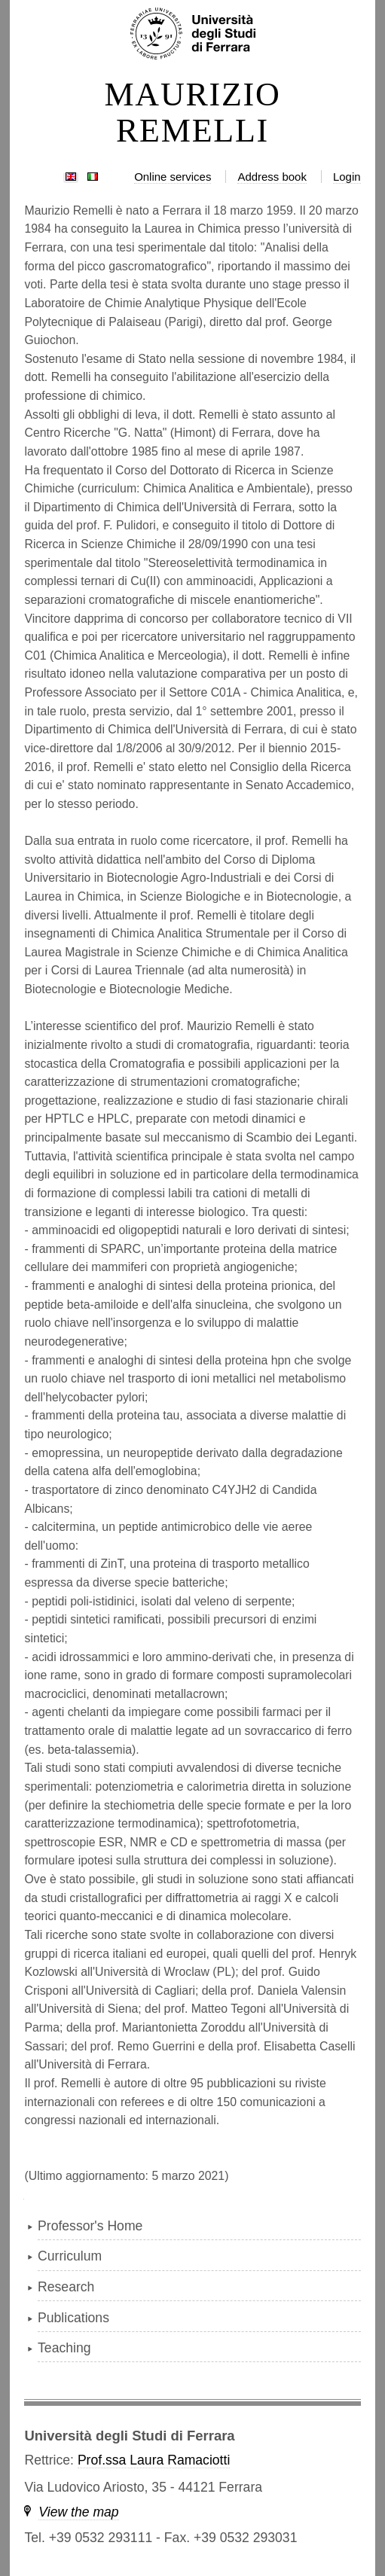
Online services (172, 176)
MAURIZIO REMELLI (192, 113)
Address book (271, 176)
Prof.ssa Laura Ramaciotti (154, 2460)
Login (347, 176)
